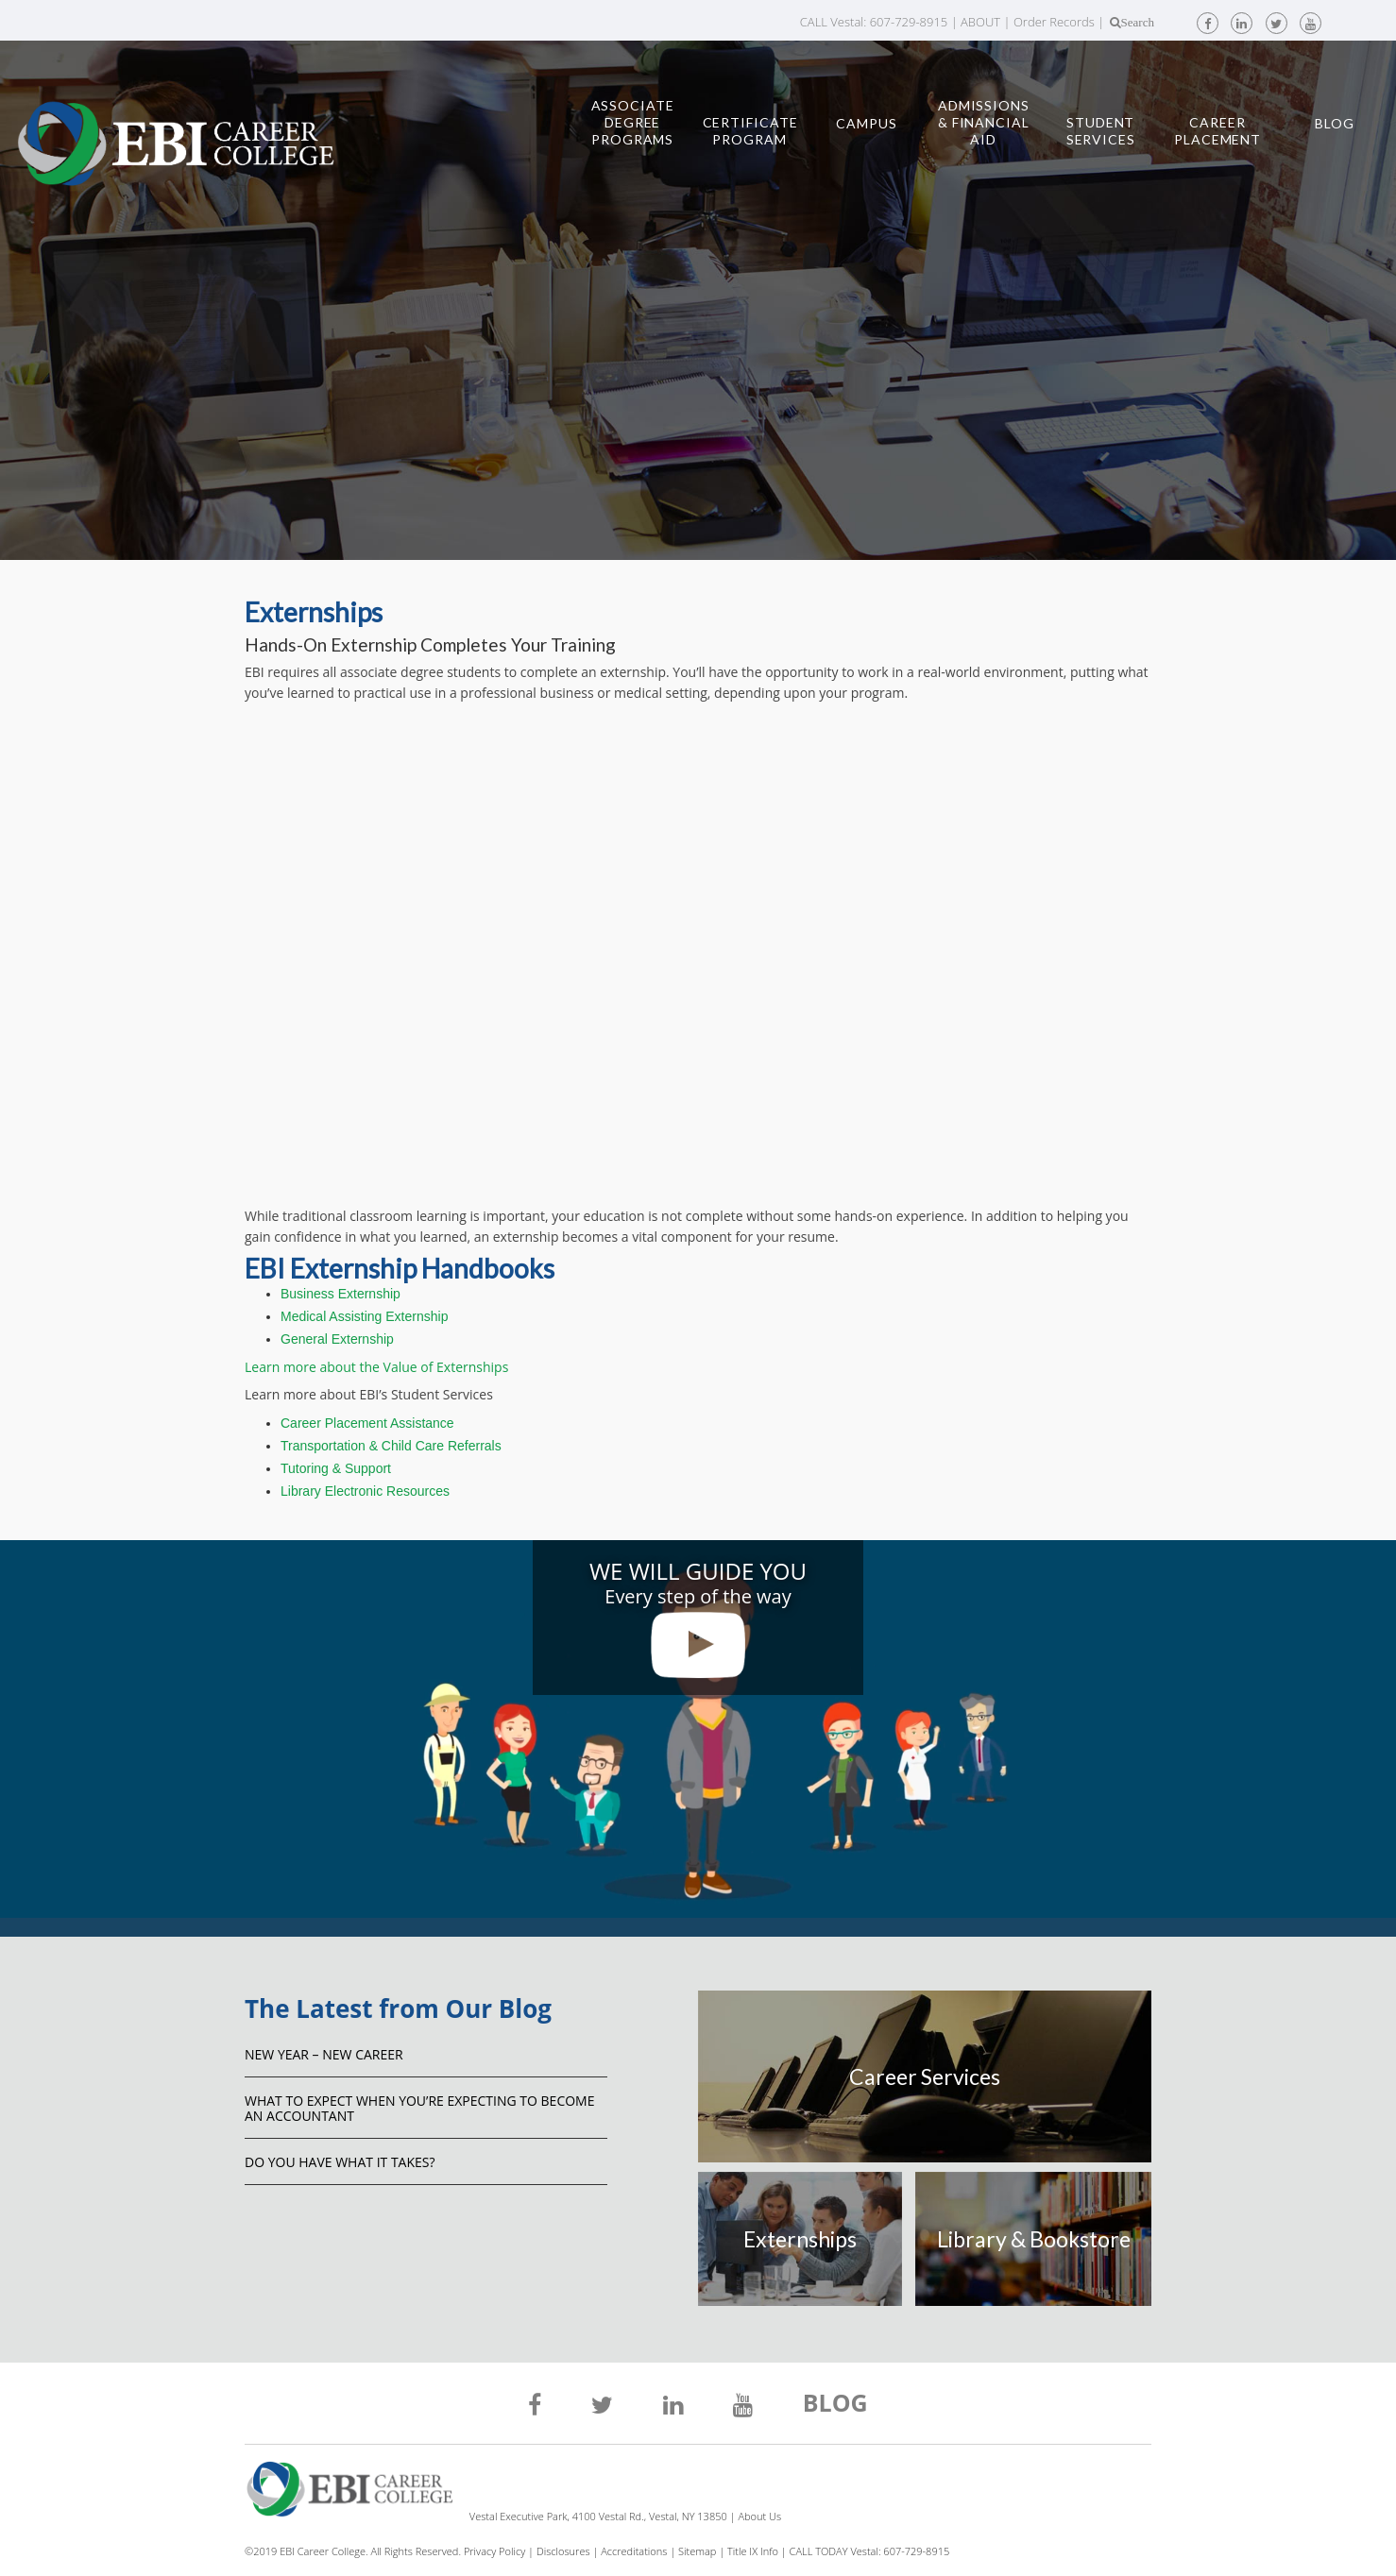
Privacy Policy (494, 2551)
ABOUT (980, 21)
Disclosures (563, 2551)
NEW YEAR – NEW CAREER (324, 2054)
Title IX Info (752, 2551)
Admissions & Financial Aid (984, 122)
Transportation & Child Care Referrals (391, 1445)
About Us (759, 2516)
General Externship (337, 1339)
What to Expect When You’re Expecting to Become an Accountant (419, 2108)
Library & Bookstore (1034, 2239)
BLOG (835, 2405)
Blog (1334, 123)
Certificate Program (750, 130)
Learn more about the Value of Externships (376, 1367)
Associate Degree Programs (632, 122)
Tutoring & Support (336, 1468)
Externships (800, 2239)
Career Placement (1217, 130)
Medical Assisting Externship (364, 1316)
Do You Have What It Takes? (340, 2162)
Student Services (1100, 130)
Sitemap (697, 2551)
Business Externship (340, 1293)
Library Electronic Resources (365, 1491)
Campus (866, 123)
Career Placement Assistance (367, 1423)
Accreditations (634, 2551)
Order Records (1054, 21)
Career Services (924, 2076)
